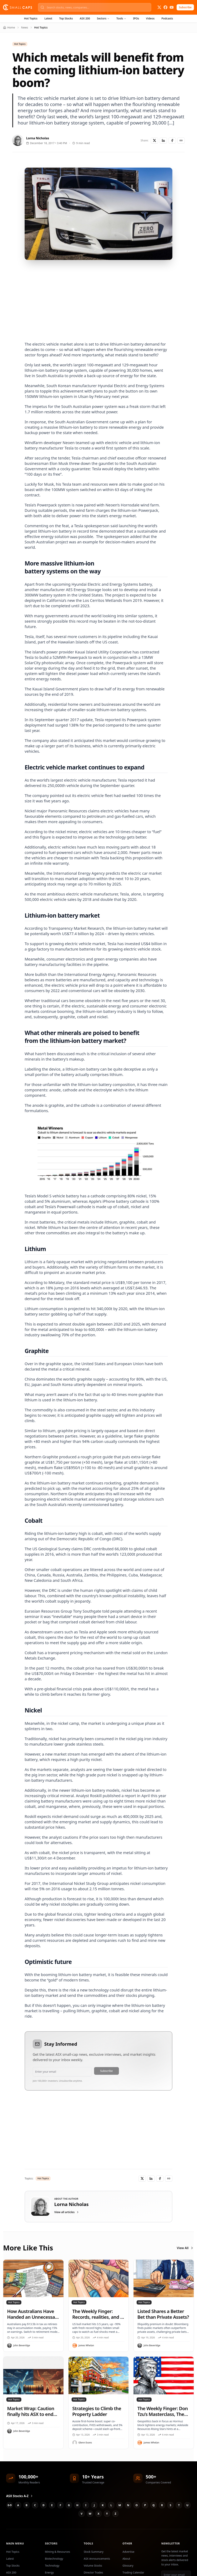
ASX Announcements (97, 2558)
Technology (52, 2565)
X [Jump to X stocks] (98, 2513)
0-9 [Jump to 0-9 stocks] (10, 2505)
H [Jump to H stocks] (77, 2505)
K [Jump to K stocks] (103, 2505)
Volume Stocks (93, 2565)
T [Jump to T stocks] (179, 2505)
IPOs (136, 18)
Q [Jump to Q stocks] (153, 2505)
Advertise (128, 2551)
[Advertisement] (98, 296)
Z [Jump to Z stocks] (115, 2513)
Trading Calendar (133, 2572)
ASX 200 (85, 18)
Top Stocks (66, 18)
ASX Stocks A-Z (19, 2496)
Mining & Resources (57, 2551)
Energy (49, 2572)
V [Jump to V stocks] (81, 2513)
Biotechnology (54, 2558)
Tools (121, 18)
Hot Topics (31, 18)
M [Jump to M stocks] (119, 2505)
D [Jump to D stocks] (43, 2505)
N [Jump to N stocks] (128, 2505)
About (126, 2558)
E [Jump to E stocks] (52, 2505)
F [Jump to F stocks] (60, 2505)
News (24, 27)
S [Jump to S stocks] (170, 2505)
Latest (48, 18)
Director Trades (93, 2572)
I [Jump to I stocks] (85, 2505)
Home (9, 27)
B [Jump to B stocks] (26, 2505)
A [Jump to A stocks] (18, 2505)
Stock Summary (93, 2551)
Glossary (128, 2565)
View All (185, 2248)
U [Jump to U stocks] (187, 2505)
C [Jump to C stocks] (35, 2505)
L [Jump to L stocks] (111, 2505)
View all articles (66, 2212)
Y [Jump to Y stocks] (107, 2513)
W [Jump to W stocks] (90, 2513)
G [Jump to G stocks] (69, 2505)
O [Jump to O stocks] (136, 2505)
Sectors (103, 18)
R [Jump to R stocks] (162, 2505)
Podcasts (167, 18)
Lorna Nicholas (37, 138)
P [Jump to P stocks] (145, 2505)
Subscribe (185, 7)
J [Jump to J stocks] (94, 2505)
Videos (150, 18)
